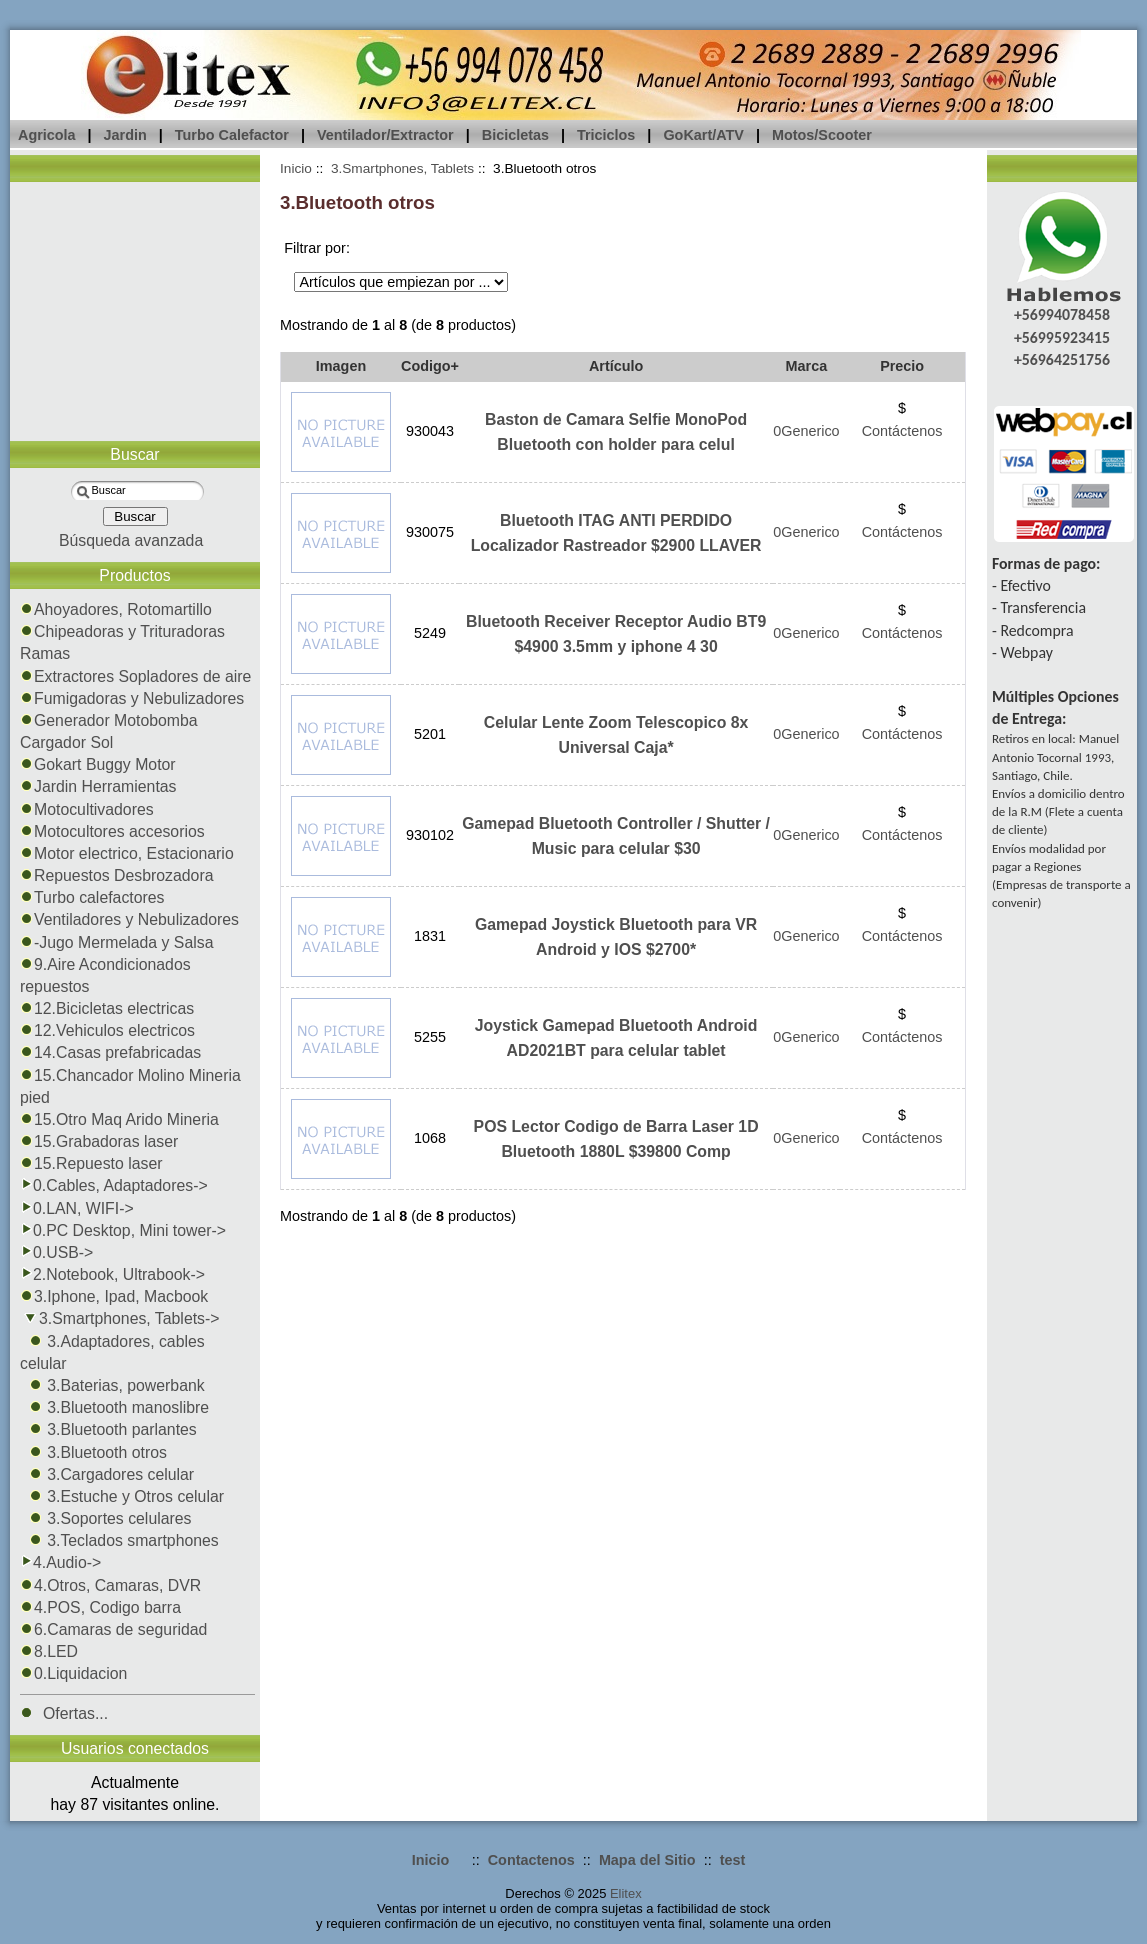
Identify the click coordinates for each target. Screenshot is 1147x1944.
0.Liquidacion (73, 1673)
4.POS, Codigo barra (100, 1607)
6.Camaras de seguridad (113, 1629)
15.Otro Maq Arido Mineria (119, 1119)
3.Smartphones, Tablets (402, 168)
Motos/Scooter (822, 135)
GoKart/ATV (703, 135)
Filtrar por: (317, 248)
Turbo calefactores (92, 897)
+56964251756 (1062, 359)
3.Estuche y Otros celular (122, 1496)
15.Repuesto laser (91, 1163)
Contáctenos (902, 431)
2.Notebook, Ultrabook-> (112, 1274)
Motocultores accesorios (112, 831)
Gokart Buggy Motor (98, 764)
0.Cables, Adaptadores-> (114, 1185)
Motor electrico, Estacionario (127, 853)
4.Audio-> (60, 1562)
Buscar (134, 454)
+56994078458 (1062, 314)
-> (120, 1318)
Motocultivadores (87, 809)
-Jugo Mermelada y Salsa (116, 942)
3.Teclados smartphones (119, 1540)
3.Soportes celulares (106, 1518)
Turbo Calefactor (232, 135)
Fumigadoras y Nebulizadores (132, 698)
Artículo (616, 366)
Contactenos (531, 1860)
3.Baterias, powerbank (112, 1385)
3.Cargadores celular (107, 1474)
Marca (807, 366)
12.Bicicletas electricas (107, 1008)
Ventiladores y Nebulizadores (129, 919)
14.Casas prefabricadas (110, 1052)
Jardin (125, 135)
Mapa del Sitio (647, 1860)
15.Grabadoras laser (99, 1141)
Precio (902, 366)
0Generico (806, 431)
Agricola (47, 135)
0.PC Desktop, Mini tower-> (123, 1230)
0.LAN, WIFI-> (77, 1208)
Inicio (296, 168)
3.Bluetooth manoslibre (114, 1407)
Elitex (626, 1893)
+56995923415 (1062, 337)
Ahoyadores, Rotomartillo (116, 609)
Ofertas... (64, 1713)
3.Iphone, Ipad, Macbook (114, 1296)
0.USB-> (56, 1252)
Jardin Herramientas (98, 786)
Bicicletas (515, 135)
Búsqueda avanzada (131, 540)
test (733, 1860)
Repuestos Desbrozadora (117, 875)
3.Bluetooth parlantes (108, 1429)
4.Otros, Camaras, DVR (110, 1585)
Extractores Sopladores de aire (135, 676)
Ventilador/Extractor (385, 135)
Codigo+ (430, 366)
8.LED (49, 1651)
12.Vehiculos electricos (107, 1030)
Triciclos (606, 135)
